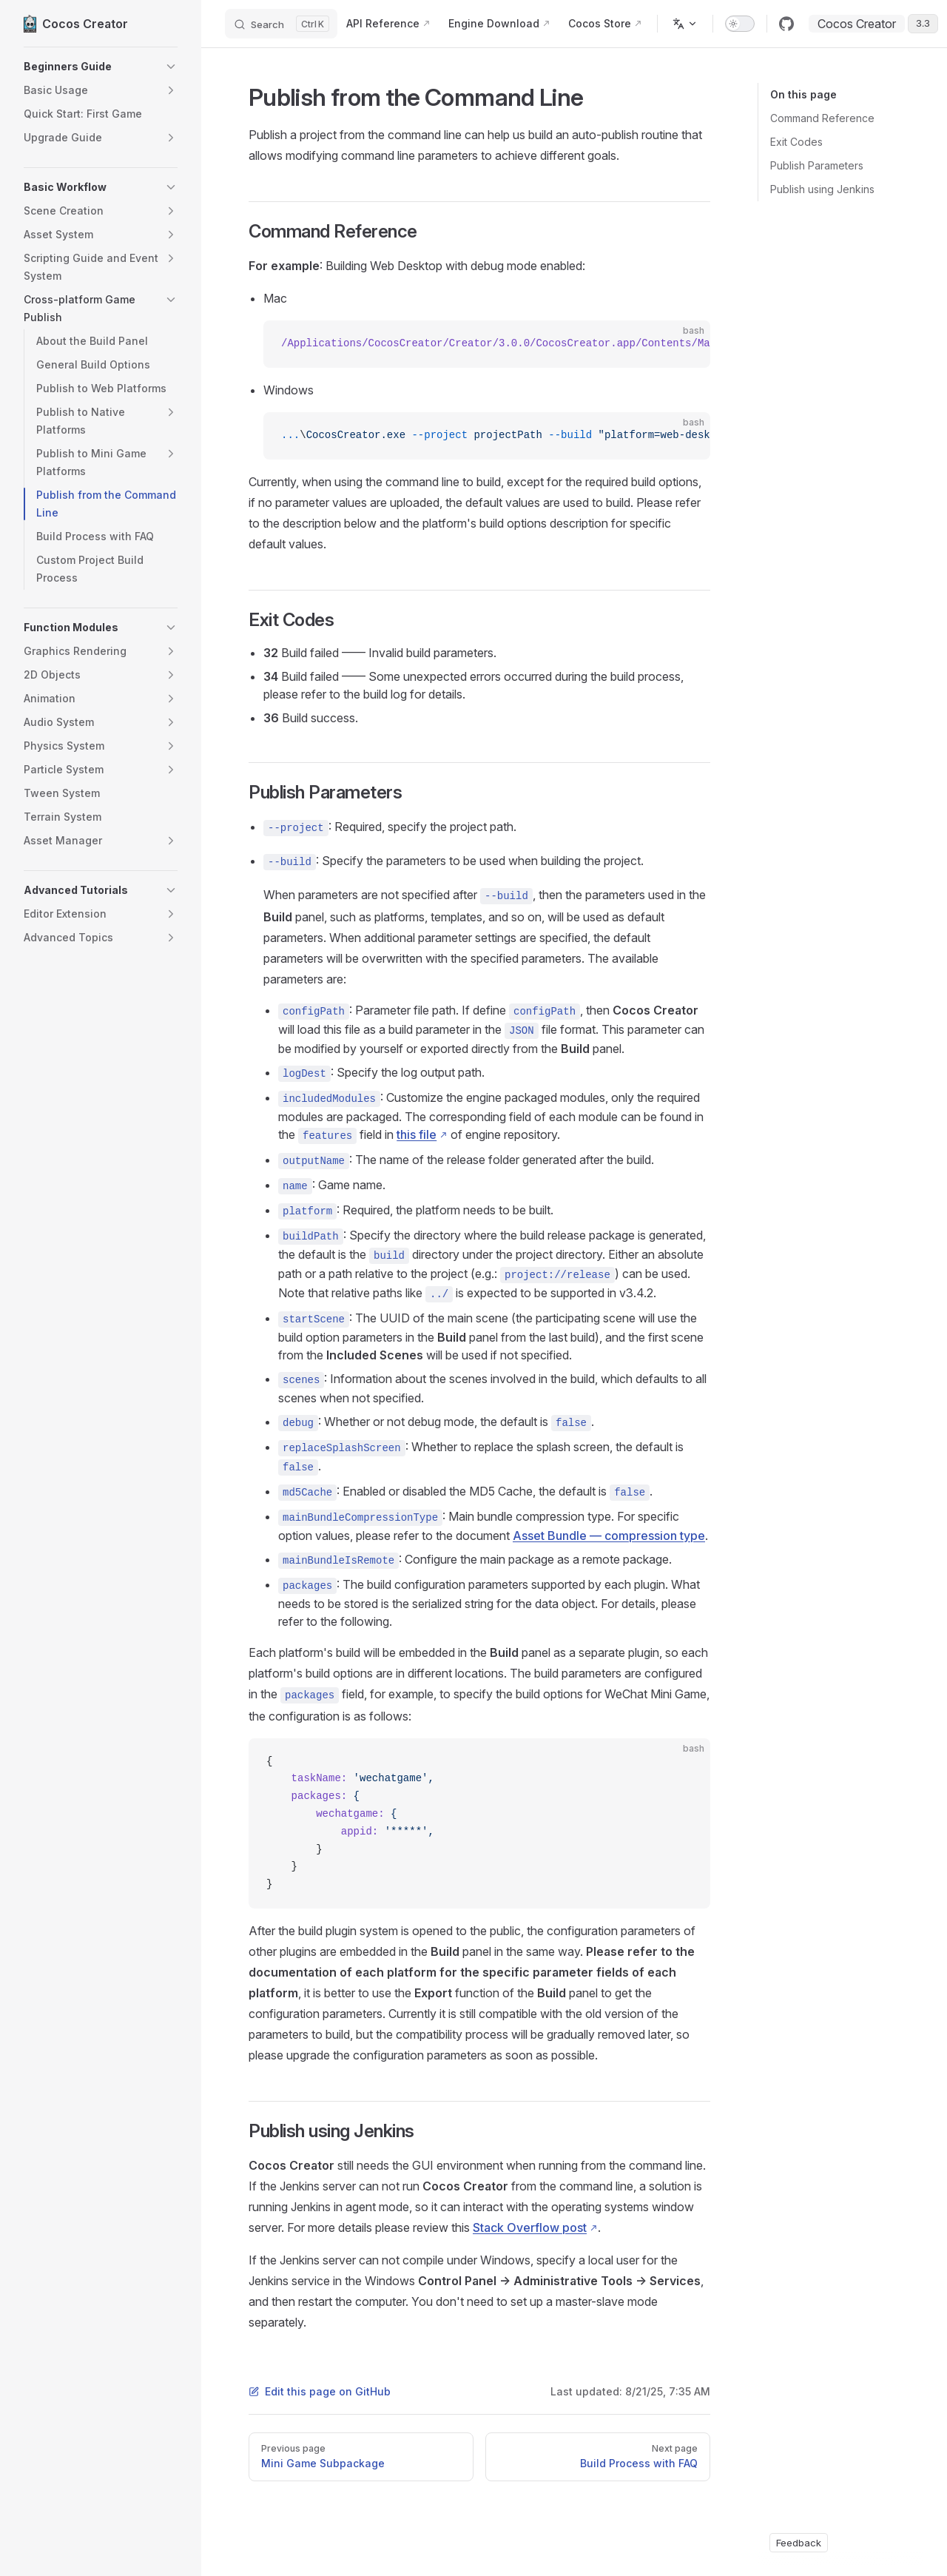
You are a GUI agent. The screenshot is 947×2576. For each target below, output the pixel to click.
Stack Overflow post (530, 2227)
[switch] (740, 24)
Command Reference (822, 118)
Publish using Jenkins (822, 189)
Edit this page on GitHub (320, 2391)
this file (417, 1134)
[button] (101, 66)
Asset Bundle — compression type (609, 1535)
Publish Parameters (816, 165)
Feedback (798, 2543)
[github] (786, 23)
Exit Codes (796, 141)
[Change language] (685, 23)
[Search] (281, 23)
